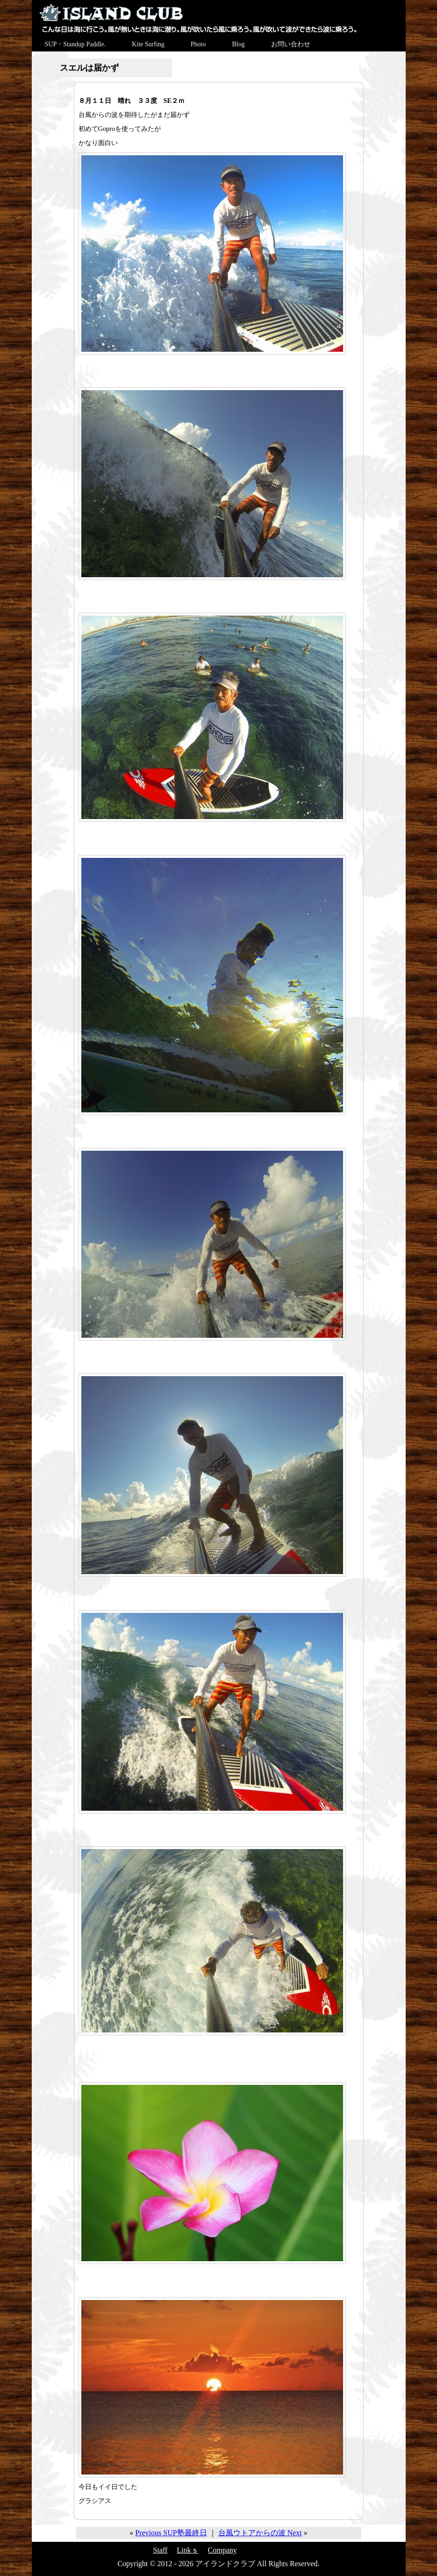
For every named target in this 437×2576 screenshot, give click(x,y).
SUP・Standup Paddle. (75, 44)
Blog (238, 44)
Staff (160, 2550)
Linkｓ (187, 2550)
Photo (198, 44)
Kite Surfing (148, 44)
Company (222, 2550)
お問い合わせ (290, 44)
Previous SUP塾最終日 (171, 2533)
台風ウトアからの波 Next (260, 2533)
